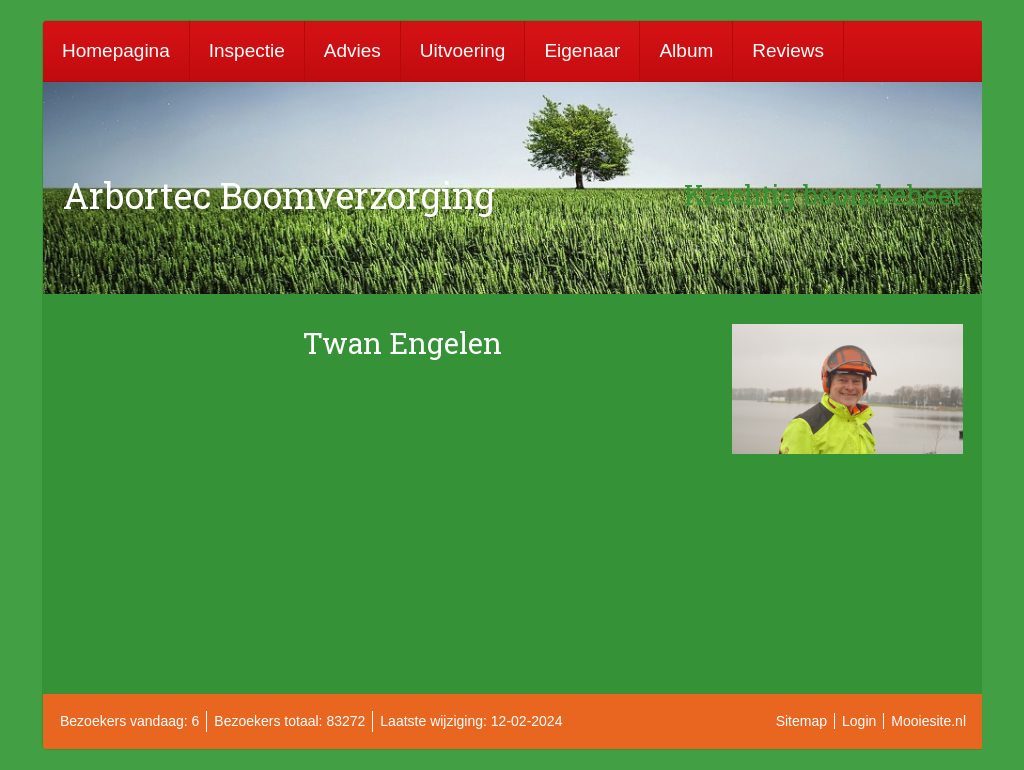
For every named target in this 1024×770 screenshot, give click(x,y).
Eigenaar (582, 50)
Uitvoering (463, 50)
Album (686, 50)
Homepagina (116, 50)
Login (859, 721)
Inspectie (247, 50)
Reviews (788, 50)
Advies (352, 50)
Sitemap (801, 721)
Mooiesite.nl (928, 721)
